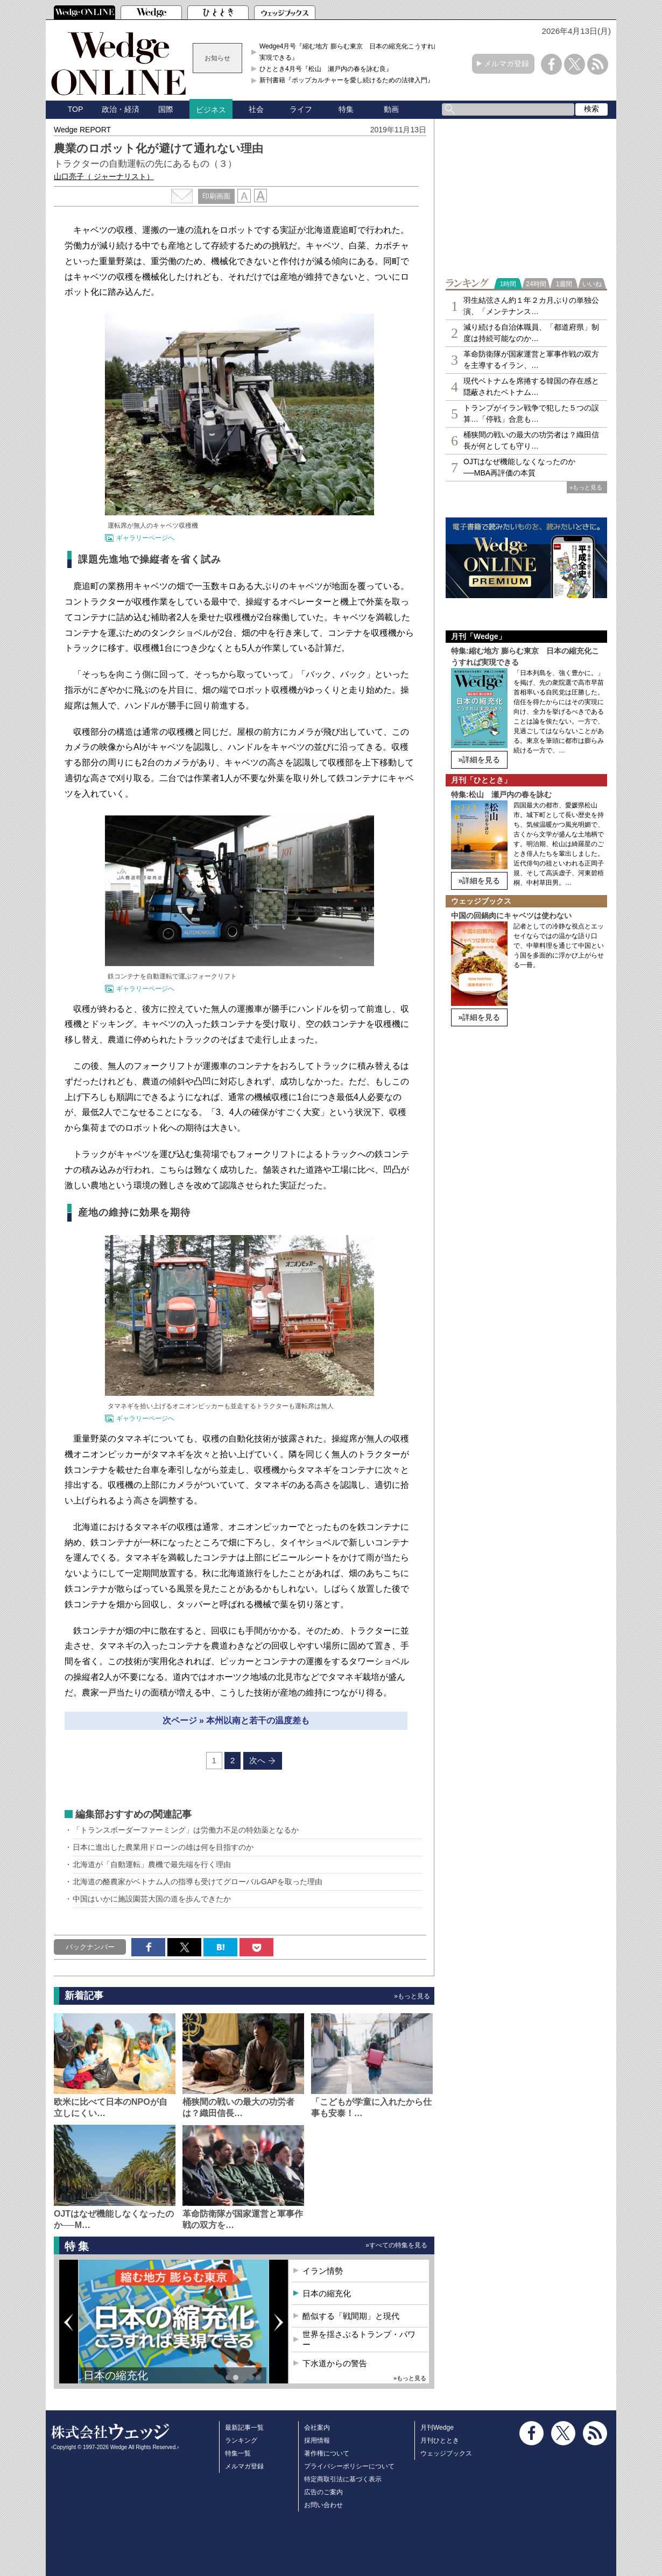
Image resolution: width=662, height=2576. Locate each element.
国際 (165, 109)
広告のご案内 (323, 2492)
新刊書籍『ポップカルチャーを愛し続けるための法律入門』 (346, 80)
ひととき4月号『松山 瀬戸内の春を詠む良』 (325, 69)
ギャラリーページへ (145, 538)
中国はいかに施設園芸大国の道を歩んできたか (152, 1898)
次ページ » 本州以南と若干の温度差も (236, 1720)
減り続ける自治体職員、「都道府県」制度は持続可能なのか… (531, 333)
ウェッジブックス (446, 2453)
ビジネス (211, 109)
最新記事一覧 (244, 2427)
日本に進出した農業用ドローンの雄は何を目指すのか (163, 1847)
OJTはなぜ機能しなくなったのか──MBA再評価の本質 (519, 467)
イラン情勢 (322, 2270)
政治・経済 (120, 109)
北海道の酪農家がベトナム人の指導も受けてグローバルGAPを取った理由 (197, 1881)
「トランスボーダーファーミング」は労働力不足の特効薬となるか (186, 1830)
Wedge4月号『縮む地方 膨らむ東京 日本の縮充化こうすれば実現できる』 (349, 51)
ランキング (241, 2440)
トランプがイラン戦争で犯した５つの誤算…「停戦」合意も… (531, 413)
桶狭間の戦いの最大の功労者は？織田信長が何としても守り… (531, 440)
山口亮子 (104, 176)
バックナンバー (90, 1947)
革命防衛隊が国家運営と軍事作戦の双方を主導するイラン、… (531, 360)
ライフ (301, 109)
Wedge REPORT (82, 129)
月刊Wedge (437, 2427)
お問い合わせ (323, 2505)
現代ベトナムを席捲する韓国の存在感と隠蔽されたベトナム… (531, 386)
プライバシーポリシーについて (349, 2466)
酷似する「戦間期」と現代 (350, 2315)
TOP (75, 109)
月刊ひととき (439, 2440)
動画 (391, 109)
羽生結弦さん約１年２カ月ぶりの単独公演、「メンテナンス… (531, 306)
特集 (346, 109)
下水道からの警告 (334, 2363)
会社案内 (317, 2427)
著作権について (326, 2453)
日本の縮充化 (115, 2375)
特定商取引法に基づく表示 (343, 2479)
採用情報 (317, 2440)
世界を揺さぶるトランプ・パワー (358, 2340)
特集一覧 (238, 2453)
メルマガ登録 (506, 63)
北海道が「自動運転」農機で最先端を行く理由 (152, 1864)
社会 (256, 109)
